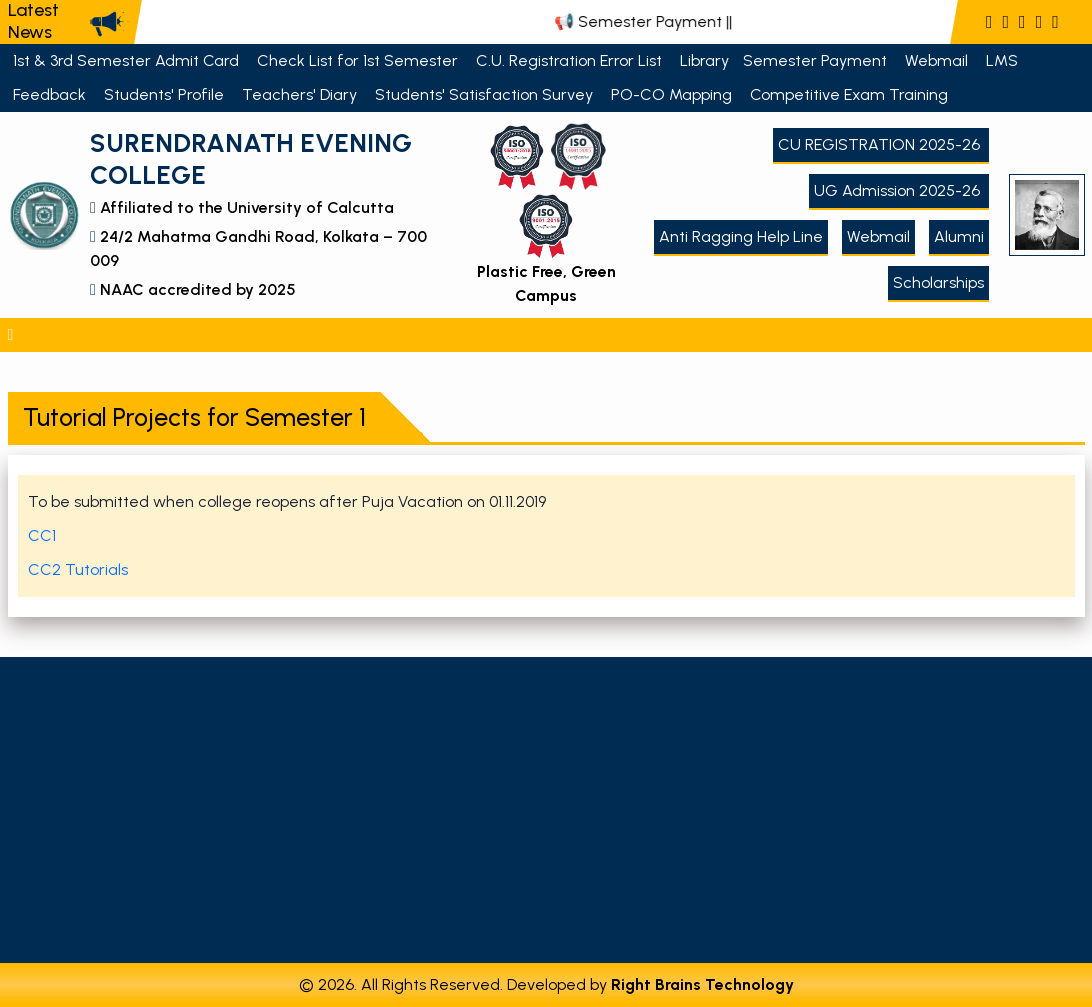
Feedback (51, 94)
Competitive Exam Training (851, 94)
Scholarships (938, 282)
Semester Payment (817, 60)
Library (704, 60)
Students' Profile (166, 94)
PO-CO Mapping (673, 94)
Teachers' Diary (301, 94)
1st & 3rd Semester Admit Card (128, 60)
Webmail (938, 60)
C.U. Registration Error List (571, 60)
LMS (1004, 60)
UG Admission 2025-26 (899, 190)
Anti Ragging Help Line (741, 236)
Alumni (959, 236)
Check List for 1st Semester (359, 60)
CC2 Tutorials (78, 569)
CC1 (42, 535)
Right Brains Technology (702, 984)
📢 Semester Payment (656, 21)
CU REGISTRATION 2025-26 (881, 144)
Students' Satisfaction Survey (486, 94)
